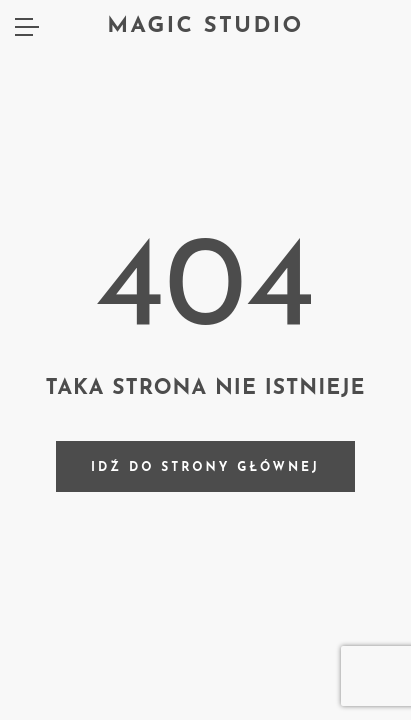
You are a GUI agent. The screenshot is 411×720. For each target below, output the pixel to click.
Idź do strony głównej (205, 468)
